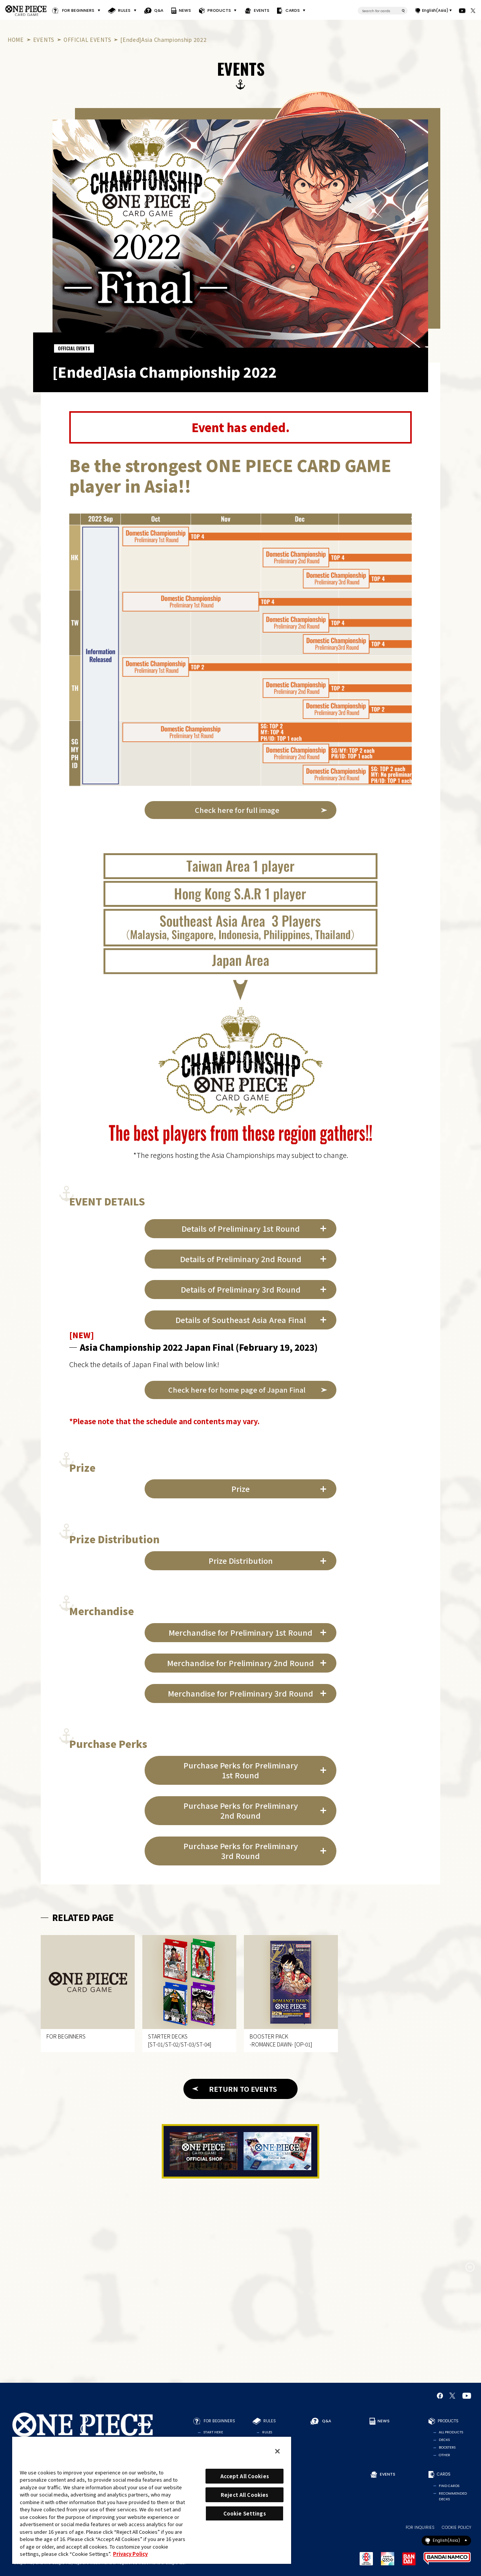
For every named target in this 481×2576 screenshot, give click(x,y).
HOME (16, 39)
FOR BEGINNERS (78, 10)
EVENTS (261, 10)
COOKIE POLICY (456, 2527)
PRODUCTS (219, 10)
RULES (124, 10)
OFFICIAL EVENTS (87, 39)
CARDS (292, 10)
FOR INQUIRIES (420, 2527)
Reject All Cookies (244, 2494)
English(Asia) (435, 10)
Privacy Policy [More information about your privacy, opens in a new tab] (130, 2553)
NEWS (185, 10)
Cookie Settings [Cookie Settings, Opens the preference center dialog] (244, 2513)
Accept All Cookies (244, 2476)
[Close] (277, 2451)
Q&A (158, 10)
